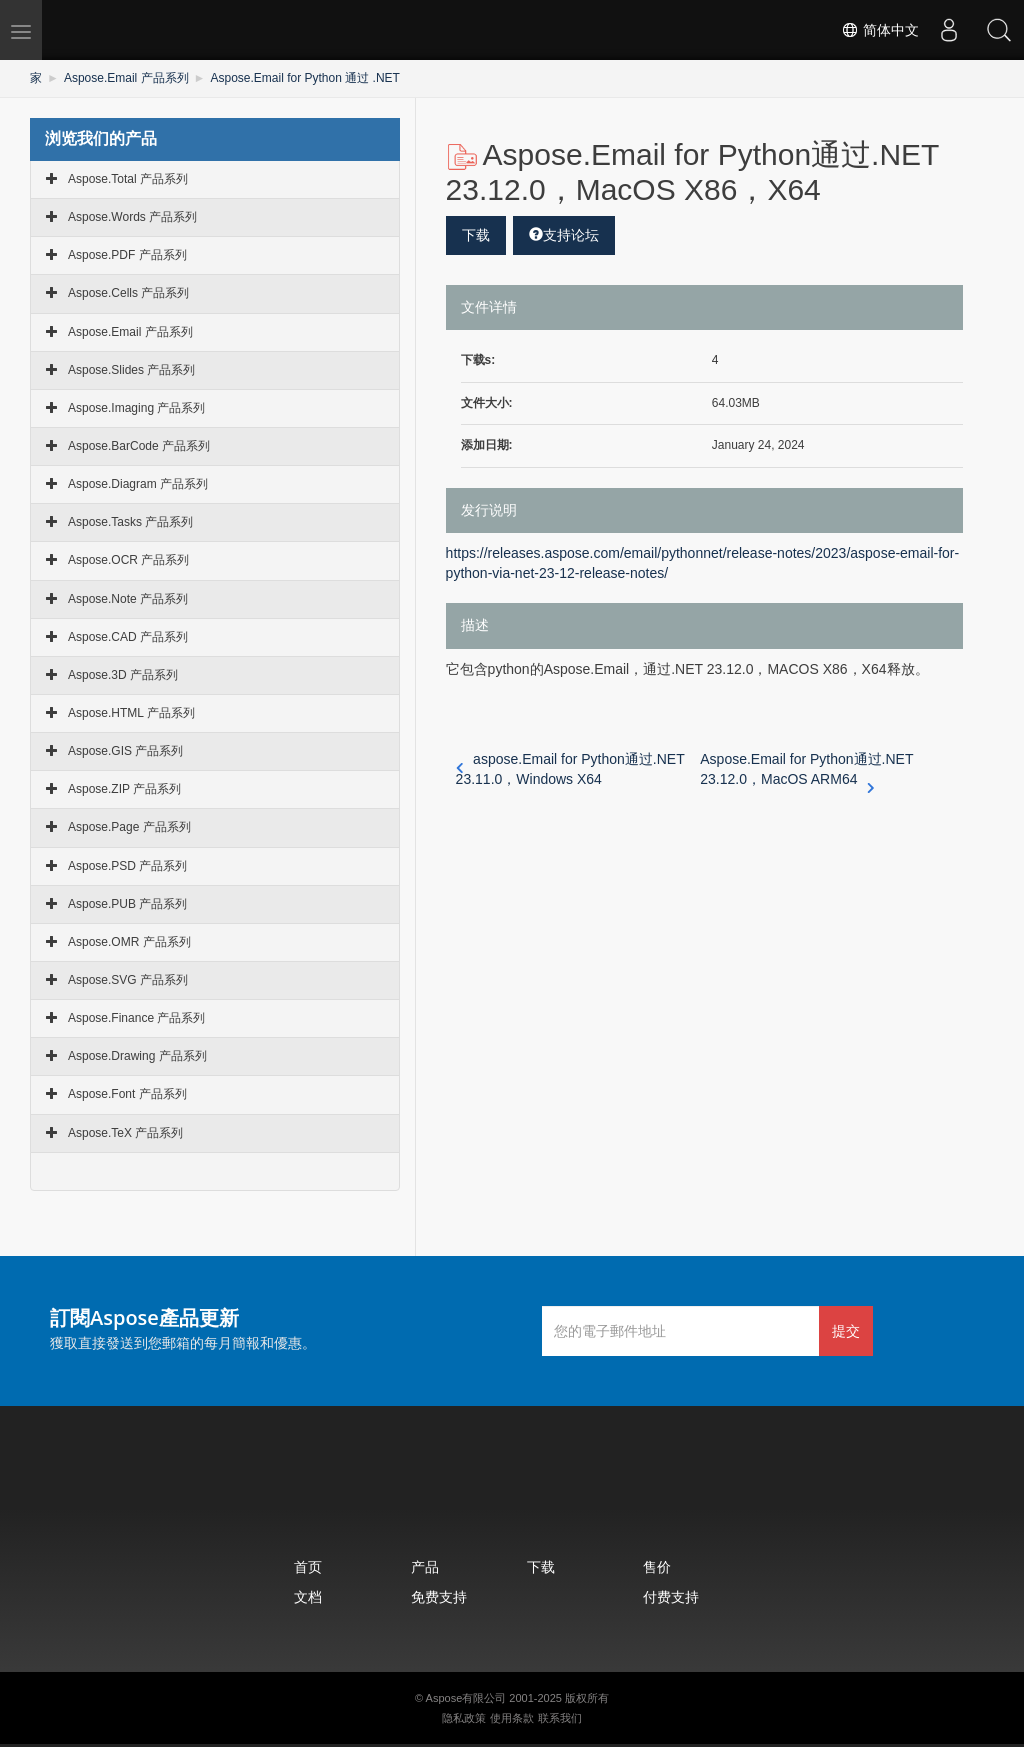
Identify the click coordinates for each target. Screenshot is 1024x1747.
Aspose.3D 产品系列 (123, 675)
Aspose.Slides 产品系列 (131, 370)
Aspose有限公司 (466, 1698)
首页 (308, 1566)
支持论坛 (564, 235)
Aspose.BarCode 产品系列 (139, 446)
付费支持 (671, 1596)
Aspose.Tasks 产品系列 (130, 522)
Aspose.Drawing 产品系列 (137, 1056)
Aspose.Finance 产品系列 (136, 1018)
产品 (425, 1566)
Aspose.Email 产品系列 (126, 78)
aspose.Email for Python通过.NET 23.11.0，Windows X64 (570, 769)
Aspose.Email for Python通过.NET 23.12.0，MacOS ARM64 (806, 770)
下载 (476, 235)
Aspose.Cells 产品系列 (128, 293)
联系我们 (560, 1718)
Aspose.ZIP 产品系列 (124, 789)
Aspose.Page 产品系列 (129, 827)
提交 (846, 1330)
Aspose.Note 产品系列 (128, 599)
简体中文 (880, 30)
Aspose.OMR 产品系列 (129, 942)
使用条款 (512, 1718)
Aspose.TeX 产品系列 (125, 1133)
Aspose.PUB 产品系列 (127, 904)
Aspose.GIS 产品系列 (125, 751)
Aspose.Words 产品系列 (132, 217)
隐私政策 (464, 1718)
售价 (657, 1566)
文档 (308, 1596)
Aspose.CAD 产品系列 (128, 637)
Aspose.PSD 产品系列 (127, 866)
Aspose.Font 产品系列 (127, 1094)
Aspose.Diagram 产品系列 (138, 484)
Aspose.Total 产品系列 (128, 179)
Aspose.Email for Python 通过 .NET (304, 78)
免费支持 (439, 1596)
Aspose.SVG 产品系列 (128, 980)
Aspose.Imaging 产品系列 (136, 408)
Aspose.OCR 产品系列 (128, 560)
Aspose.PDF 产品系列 (127, 255)
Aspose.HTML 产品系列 (131, 713)
